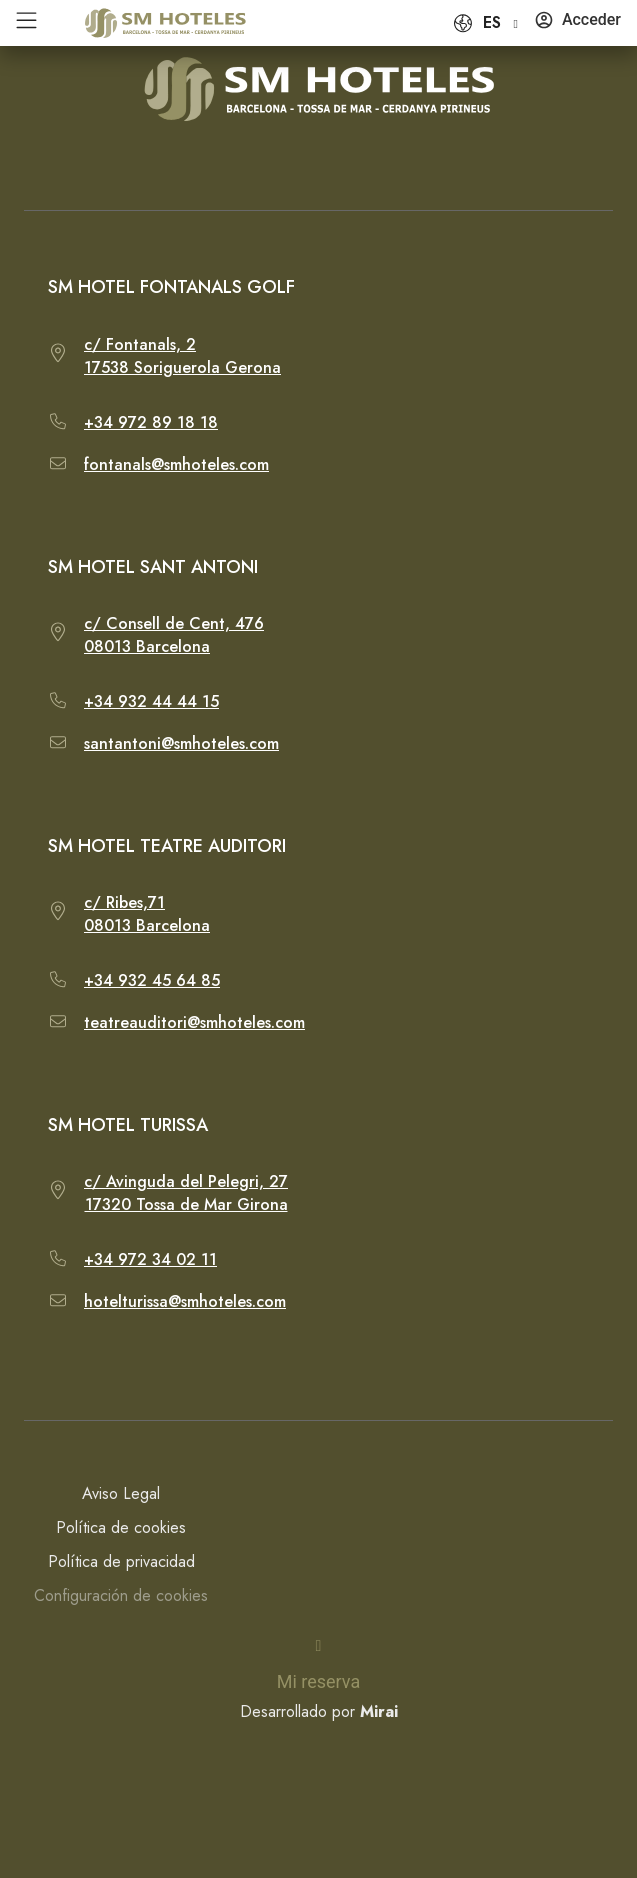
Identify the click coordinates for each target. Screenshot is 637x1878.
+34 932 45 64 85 (152, 980)
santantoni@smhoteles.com (181, 743)
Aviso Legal (121, 1493)
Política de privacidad (121, 1561)
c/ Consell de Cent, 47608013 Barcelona (174, 635)
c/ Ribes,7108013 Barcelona (147, 914)
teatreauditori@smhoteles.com (194, 1022)
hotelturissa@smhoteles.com (185, 1301)
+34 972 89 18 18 (151, 422)
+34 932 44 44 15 (151, 701)
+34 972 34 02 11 (150, 1259)
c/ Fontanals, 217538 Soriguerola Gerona (182, 356)
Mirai (379, 1711)
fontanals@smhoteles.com (176, 464)
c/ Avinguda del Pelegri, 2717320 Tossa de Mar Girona (186, 1193)
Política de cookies (121, 1527)
